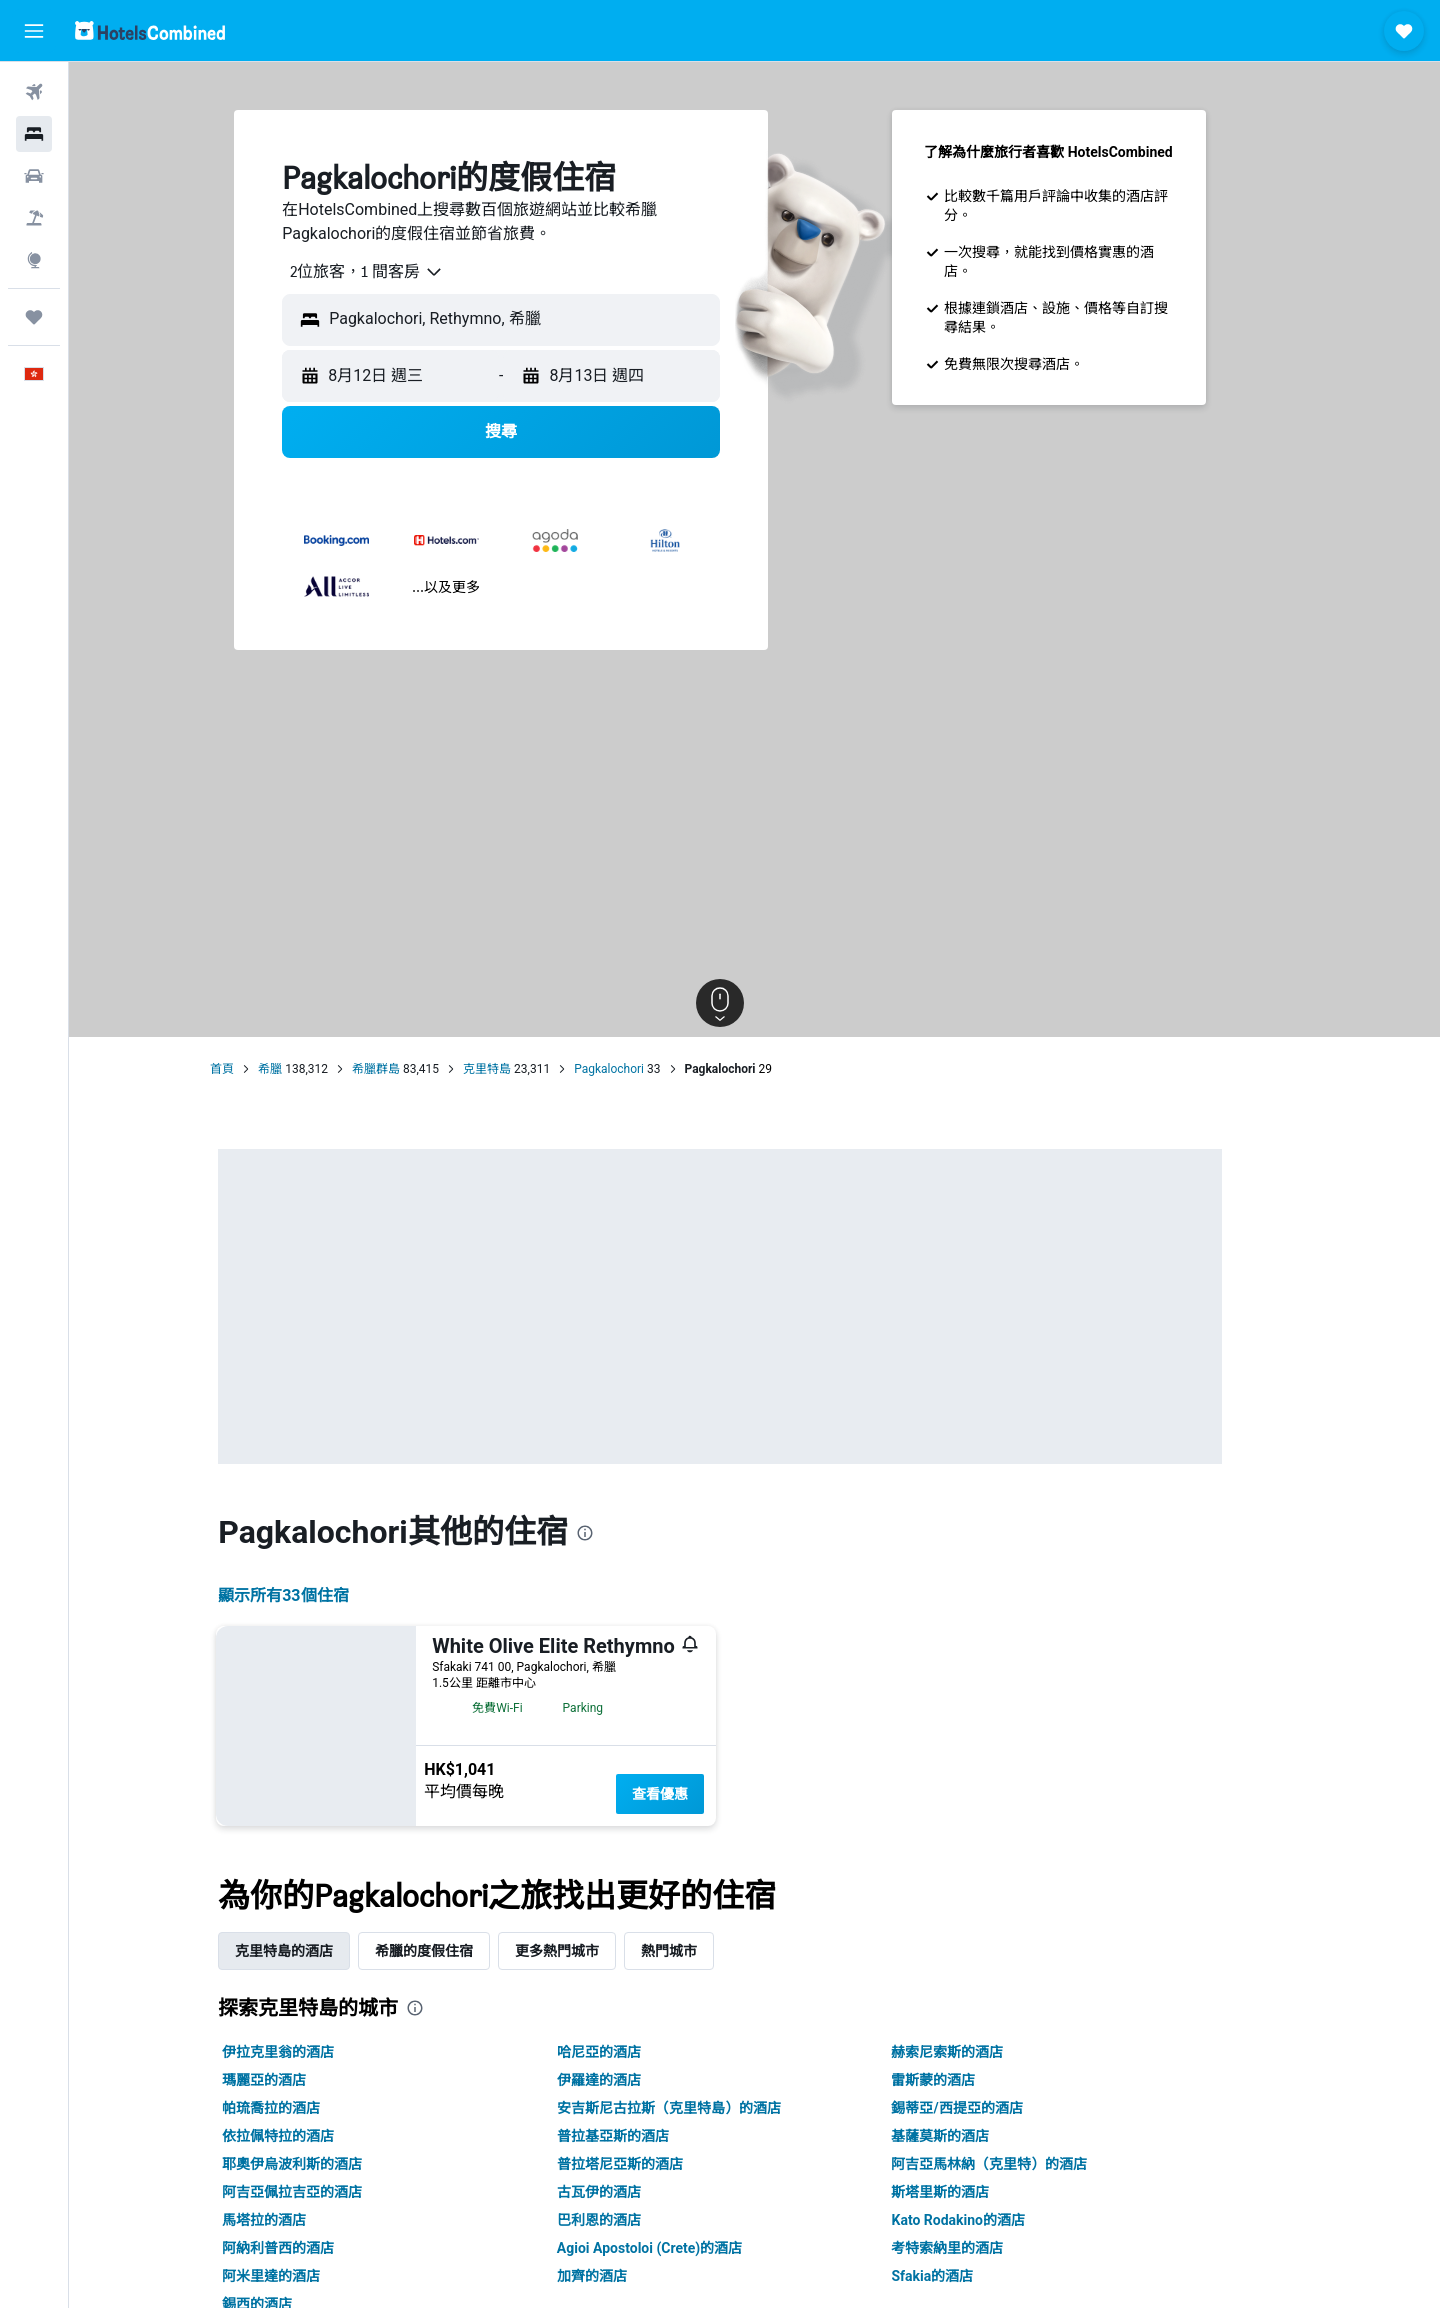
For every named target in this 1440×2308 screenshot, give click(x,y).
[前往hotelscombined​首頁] (150, 30)
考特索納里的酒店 (982, 2248)
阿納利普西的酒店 (313, 2248)
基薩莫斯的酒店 (975, 2136)
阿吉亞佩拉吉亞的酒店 (327, 2192)
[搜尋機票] (34, 92)
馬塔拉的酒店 (299, 2220)
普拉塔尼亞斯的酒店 (654, 2164)
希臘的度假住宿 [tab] (459, 1951)
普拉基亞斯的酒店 (647, 2136)
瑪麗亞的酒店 (299, 2080)
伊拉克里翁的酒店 (313, 2052)
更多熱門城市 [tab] (592, 1951)
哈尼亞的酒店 (633, 2052)
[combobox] (394, 272)
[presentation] (619, 1533)
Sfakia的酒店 (967, 2276)
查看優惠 (695, 1794)
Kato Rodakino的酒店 (993, 2220)
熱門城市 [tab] (704, 1951)
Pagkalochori (643, 1069)
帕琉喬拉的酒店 (306, 2108)
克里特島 (521, 1069)
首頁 (257, 1069)
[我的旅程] (34, 317)
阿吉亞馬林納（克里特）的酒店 (1024, 2164)
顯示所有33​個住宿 (318, 1595)
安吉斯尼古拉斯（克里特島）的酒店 (703, 2108)
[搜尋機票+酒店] (34, 218)
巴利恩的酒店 (633, 2220)
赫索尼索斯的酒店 (982, 2052)
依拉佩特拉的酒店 (313, 2136)
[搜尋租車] (34, 176)
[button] (34, 31)
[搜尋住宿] (34, 134)
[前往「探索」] (34, 260)
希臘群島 (410, 1069)
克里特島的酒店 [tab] (319, 1951)
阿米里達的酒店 (306, 2276)
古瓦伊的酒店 (633, 2192)
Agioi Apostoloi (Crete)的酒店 (683, 2248)
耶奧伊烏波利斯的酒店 (327, 2164)
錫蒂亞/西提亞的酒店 (991, 2108)
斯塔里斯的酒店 (975, 2192)
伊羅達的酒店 (633, 2080)
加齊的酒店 (626, 2276)
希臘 (305, 1069)
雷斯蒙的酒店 (968, 2080)
